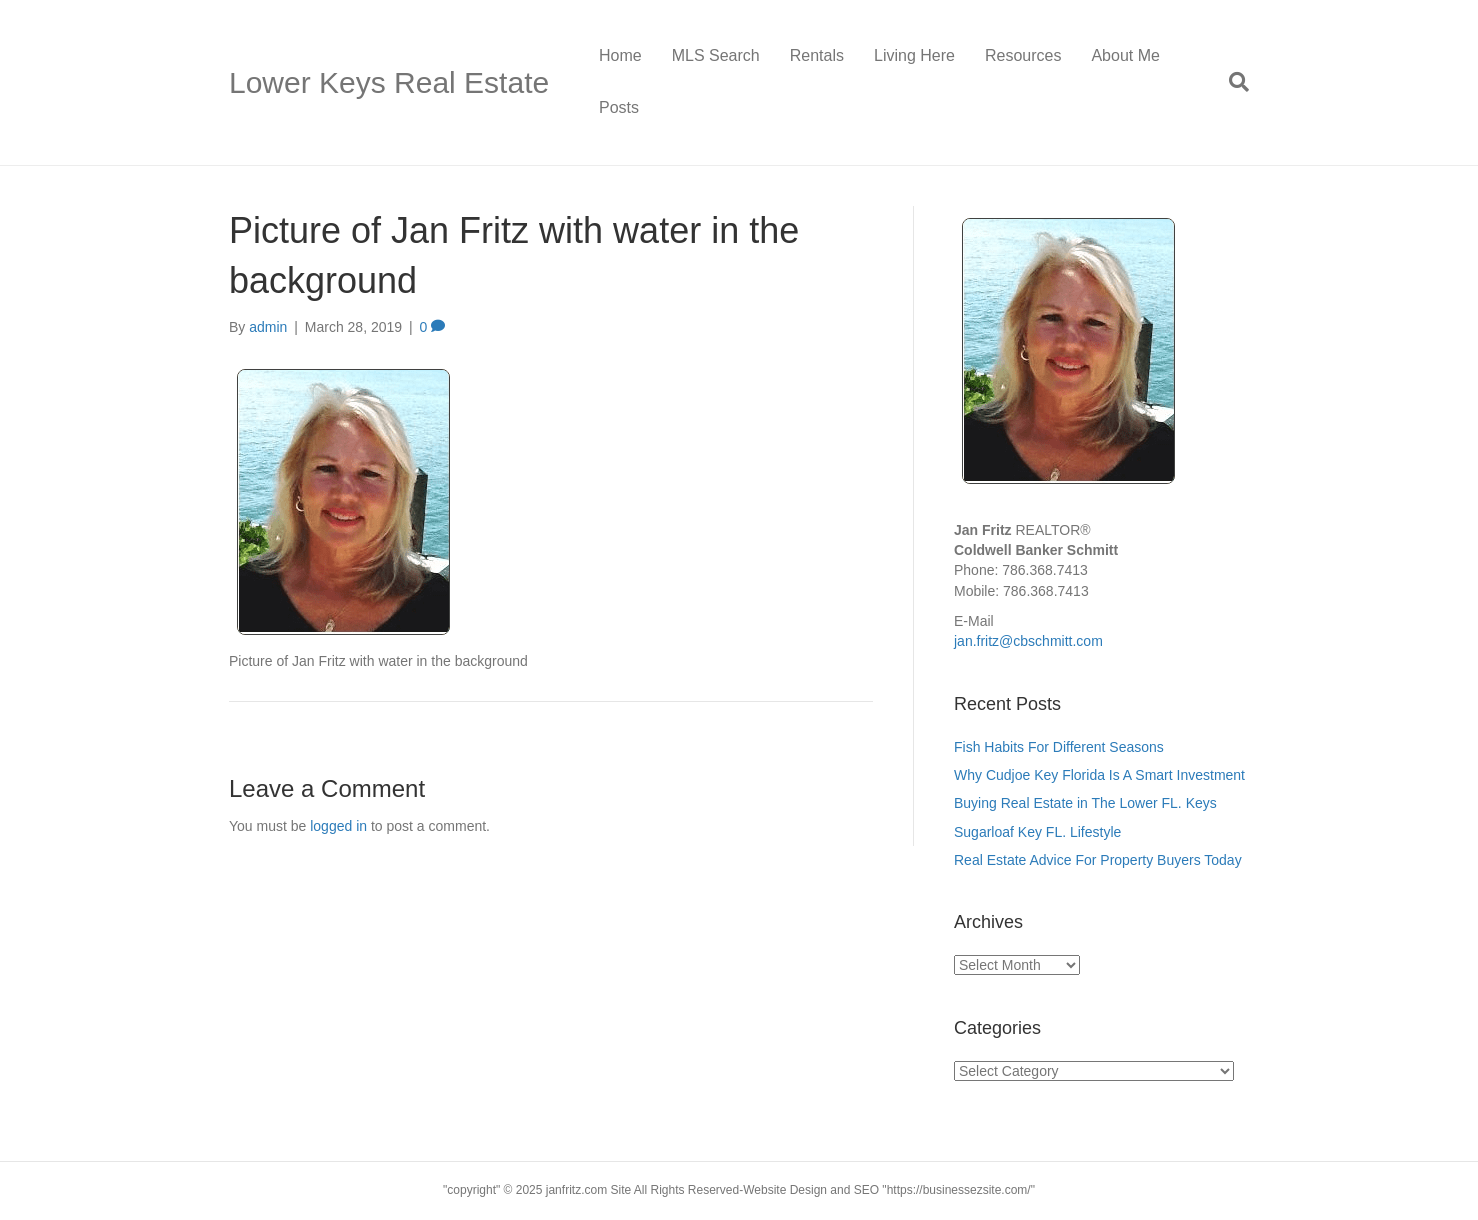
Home (620, 55)
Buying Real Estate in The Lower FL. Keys (1085, 803)
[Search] (1231, 82)
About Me (1125, 55)
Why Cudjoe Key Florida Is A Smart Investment (1101, 775)
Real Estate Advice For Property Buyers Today (1098, 860)
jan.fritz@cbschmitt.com (1028, 641)
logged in (338, 826)
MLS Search (716, 55)
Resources (1023, 55)
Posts (619, 107)
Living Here (914, 55)
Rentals (817, 55)
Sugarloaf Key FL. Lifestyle (1039, 832)
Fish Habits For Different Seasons (1059, 747)
